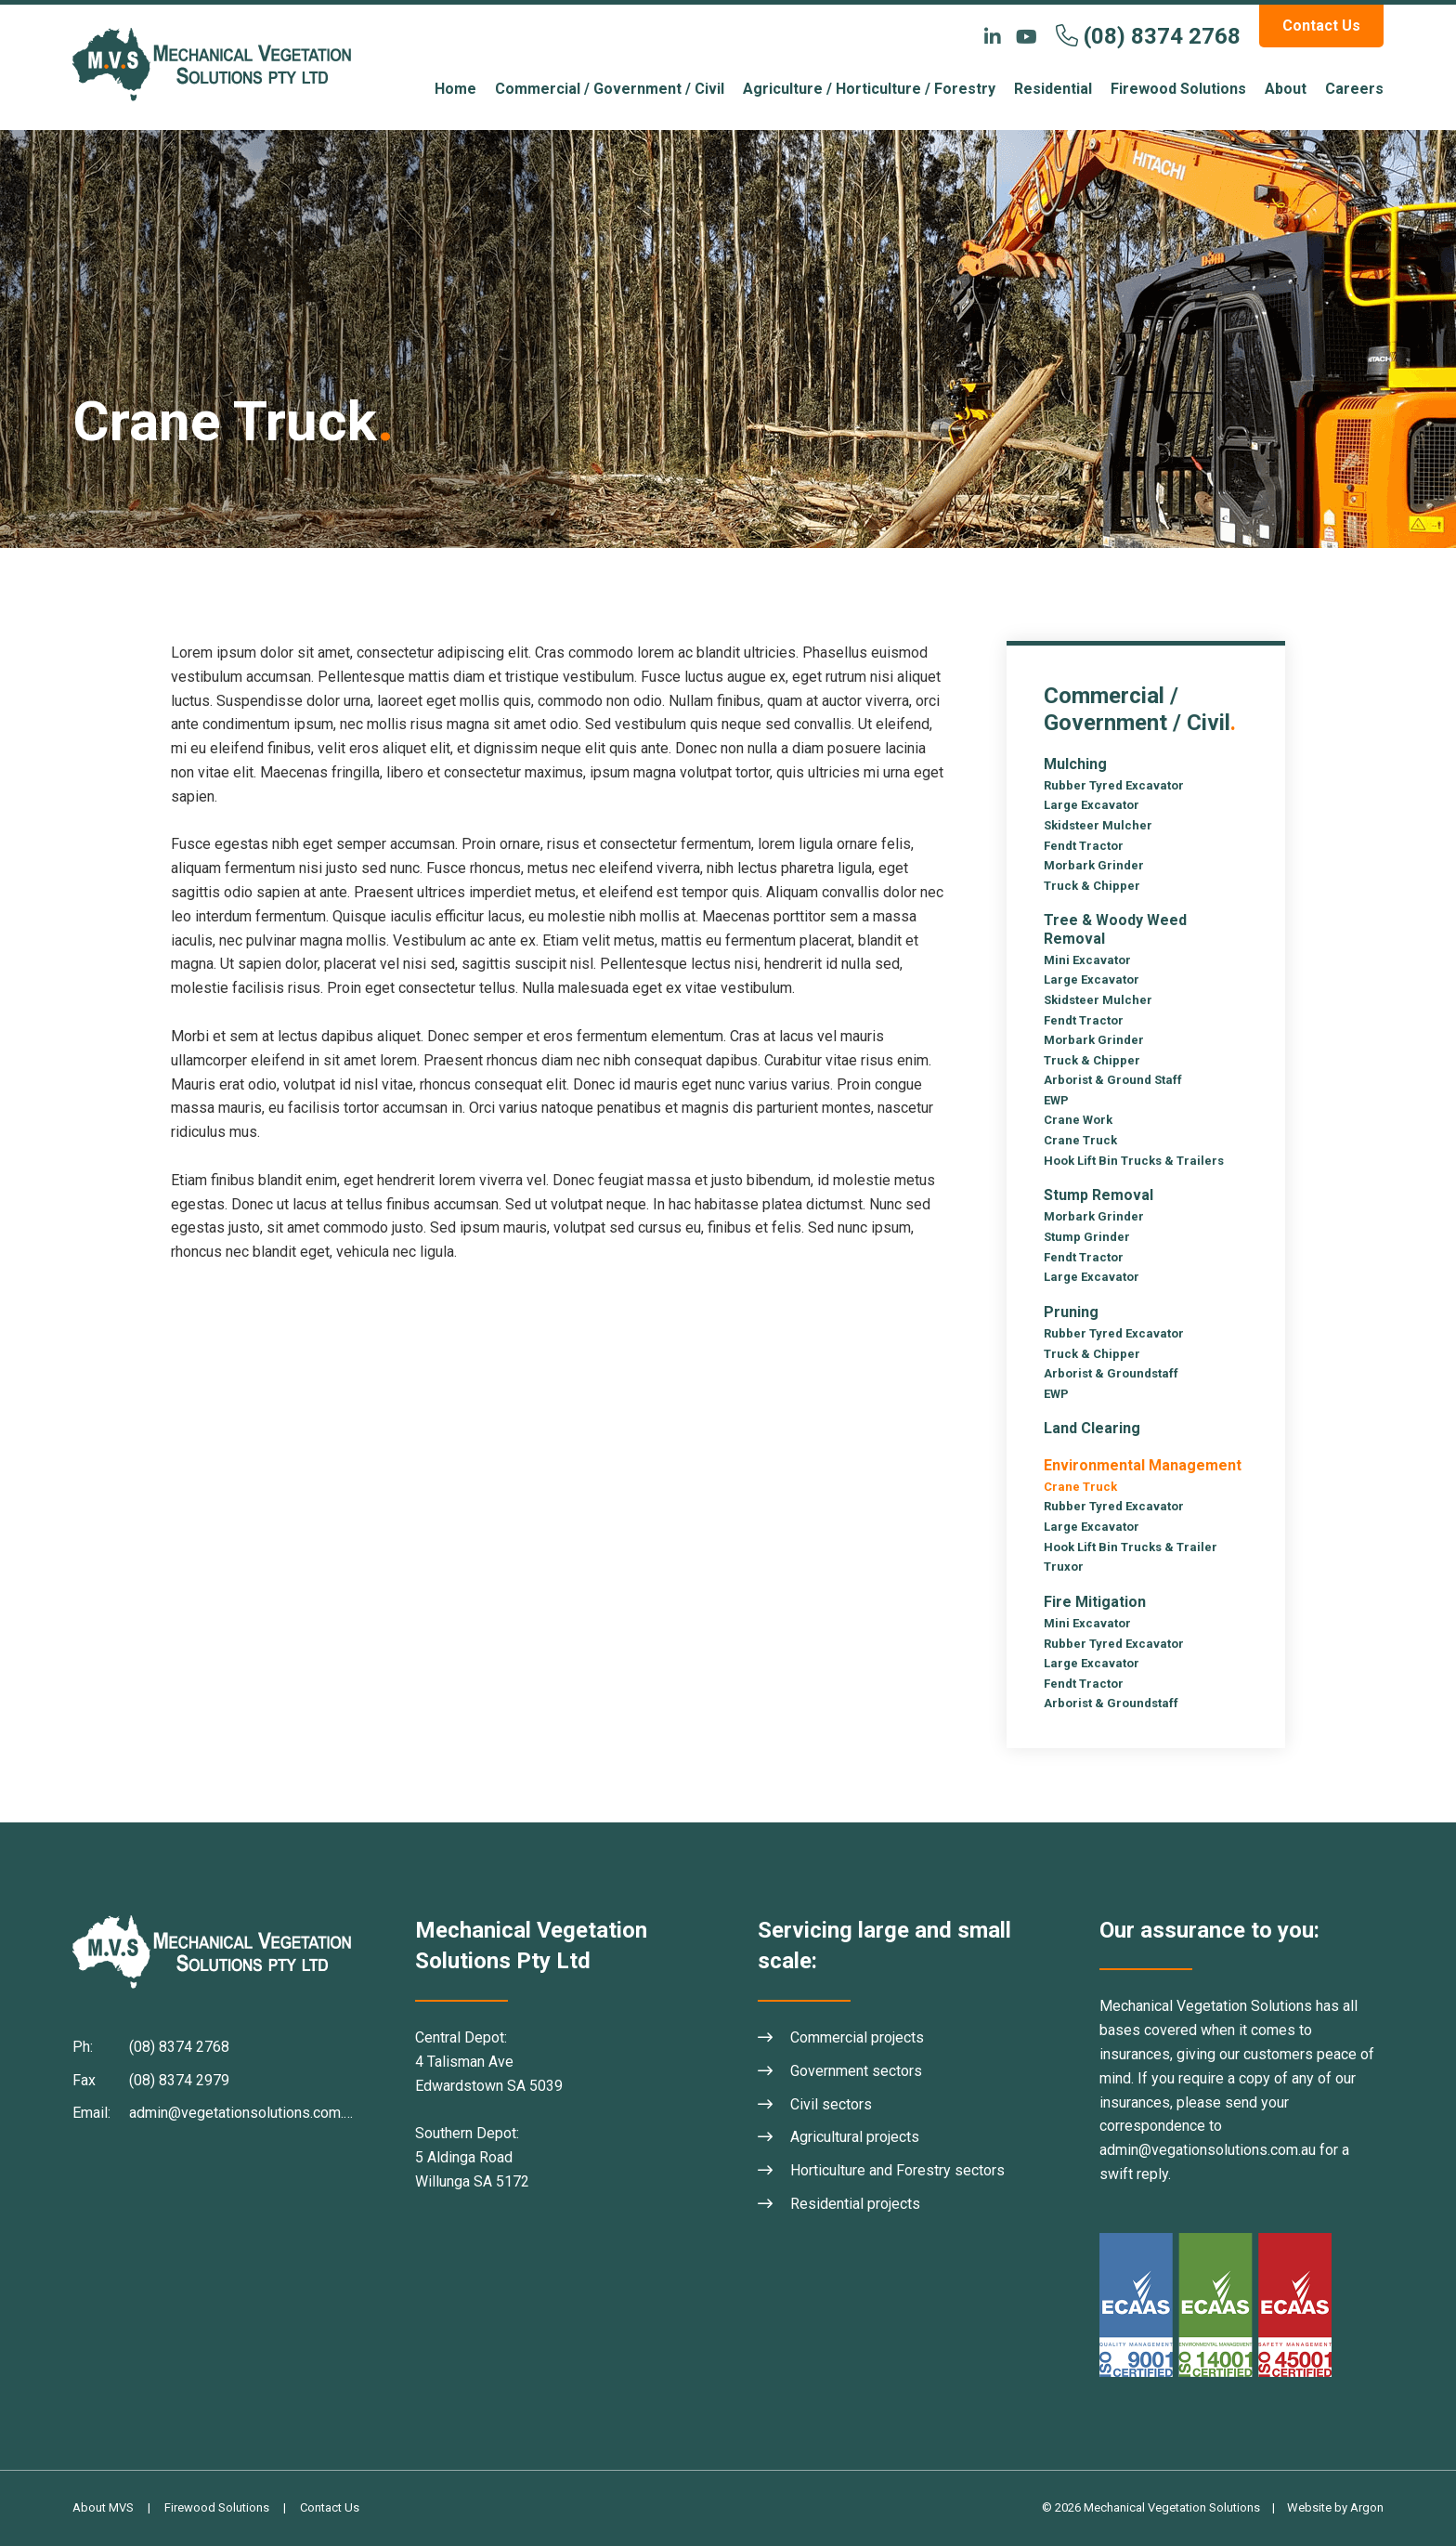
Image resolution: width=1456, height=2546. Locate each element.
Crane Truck (1080, 1140)
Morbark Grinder (1094, 865)
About (1285, 89)
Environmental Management (1143, 1465)
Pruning (1071, 1312)
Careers (1354, 89)
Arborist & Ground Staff (1113, 1080)
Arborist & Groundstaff (1111, 1373)
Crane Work (1078, 1120)
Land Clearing (1092, 1428)
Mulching (1075, 764)
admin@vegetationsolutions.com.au (243, 2113)
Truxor (1064, 1566)
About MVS (103, 2507)
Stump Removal (1098, 1195)
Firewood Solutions (1178, 89)
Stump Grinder (1087, 1237)
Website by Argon (1335, 2507)
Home (455, 89)
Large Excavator (1091, 805)
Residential (1053, 89)
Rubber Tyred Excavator (1114, 785)
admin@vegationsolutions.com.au (1207, 2150)
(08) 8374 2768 (1162, 36)
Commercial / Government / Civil (609, 89)
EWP (1056, 1100)
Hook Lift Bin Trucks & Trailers (1134, 1161)
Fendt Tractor (1084, 846)
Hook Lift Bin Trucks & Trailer (1130, 1547)
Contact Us (1321, 25)
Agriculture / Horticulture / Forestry (869, 89)
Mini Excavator (1087, 960)
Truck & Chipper (1092, 886)
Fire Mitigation (1095, 1602)
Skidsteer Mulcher (1098, 825)
